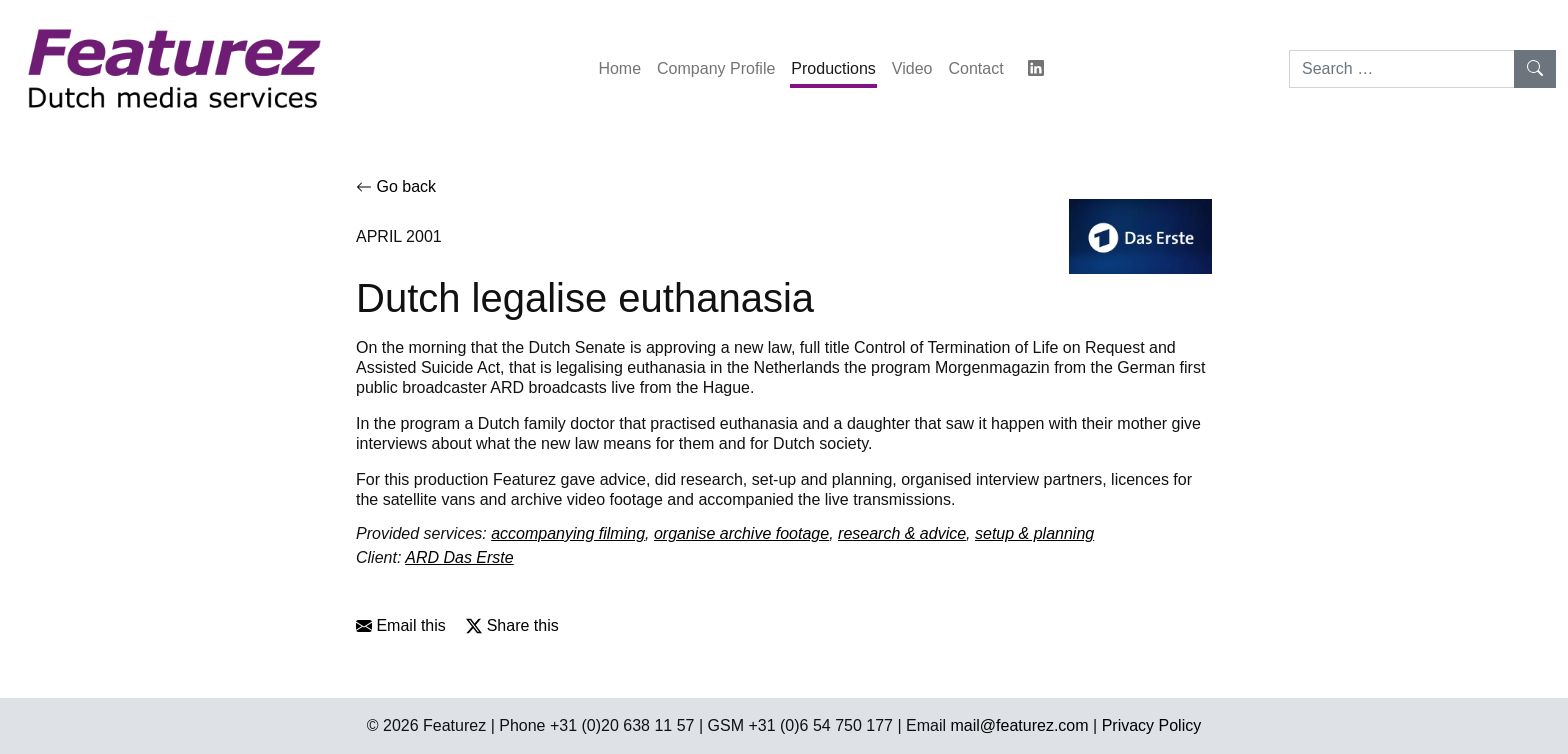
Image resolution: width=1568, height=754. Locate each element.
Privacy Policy (1152, 725)
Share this (512, 625)
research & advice (902, 533)
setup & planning (1034, 533)
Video (912, 68)
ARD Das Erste (459, 557)
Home (619, 68)
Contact (975, 68)
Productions (833, 68)
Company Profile (716, 68)
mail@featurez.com (1020, 725)
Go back (396, 186)
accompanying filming (568, 533)
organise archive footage (741, 533)
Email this (401, 625)
